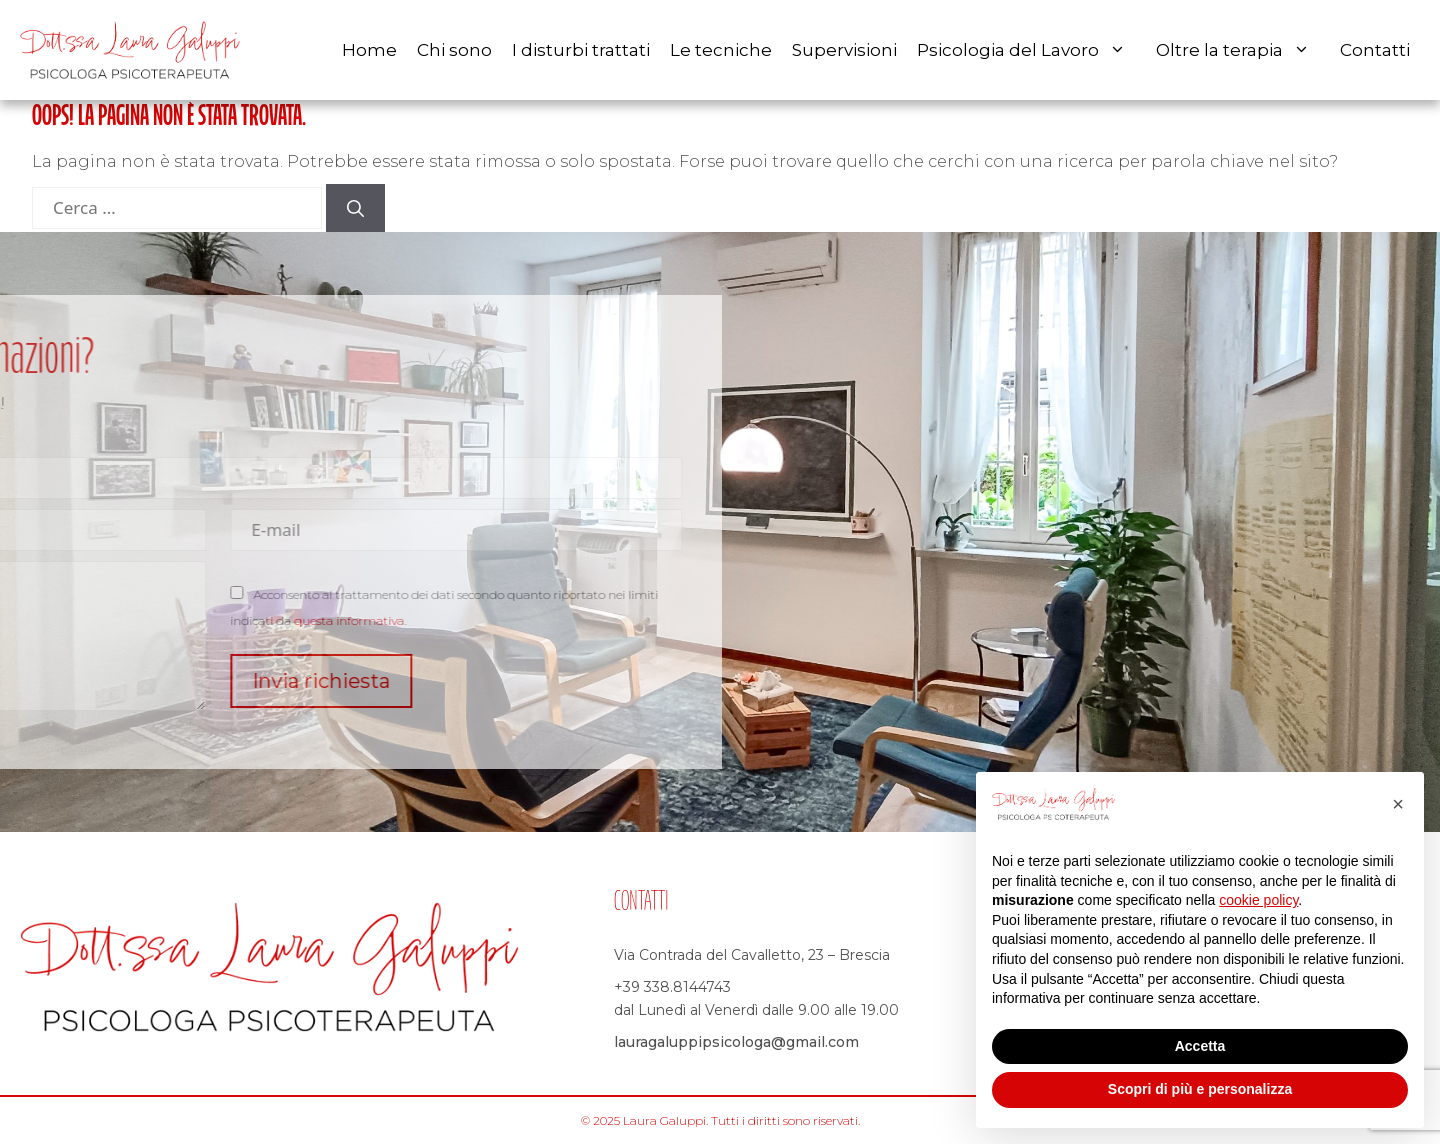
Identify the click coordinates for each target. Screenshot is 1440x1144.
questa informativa (237, 620)
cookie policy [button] (1258, 900)
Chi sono (454, 50)
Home (369, 50)
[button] (1398, 804)
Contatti (1375, 50)
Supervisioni (844, 50)
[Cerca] (355, 208)
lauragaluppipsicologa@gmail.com (736, 1042)
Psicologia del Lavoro (1031, 50)
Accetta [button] (1200, 1046)
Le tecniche (721, 50)
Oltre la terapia (1243, 50)
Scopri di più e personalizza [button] (1200, 1089)
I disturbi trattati (581, 50)
